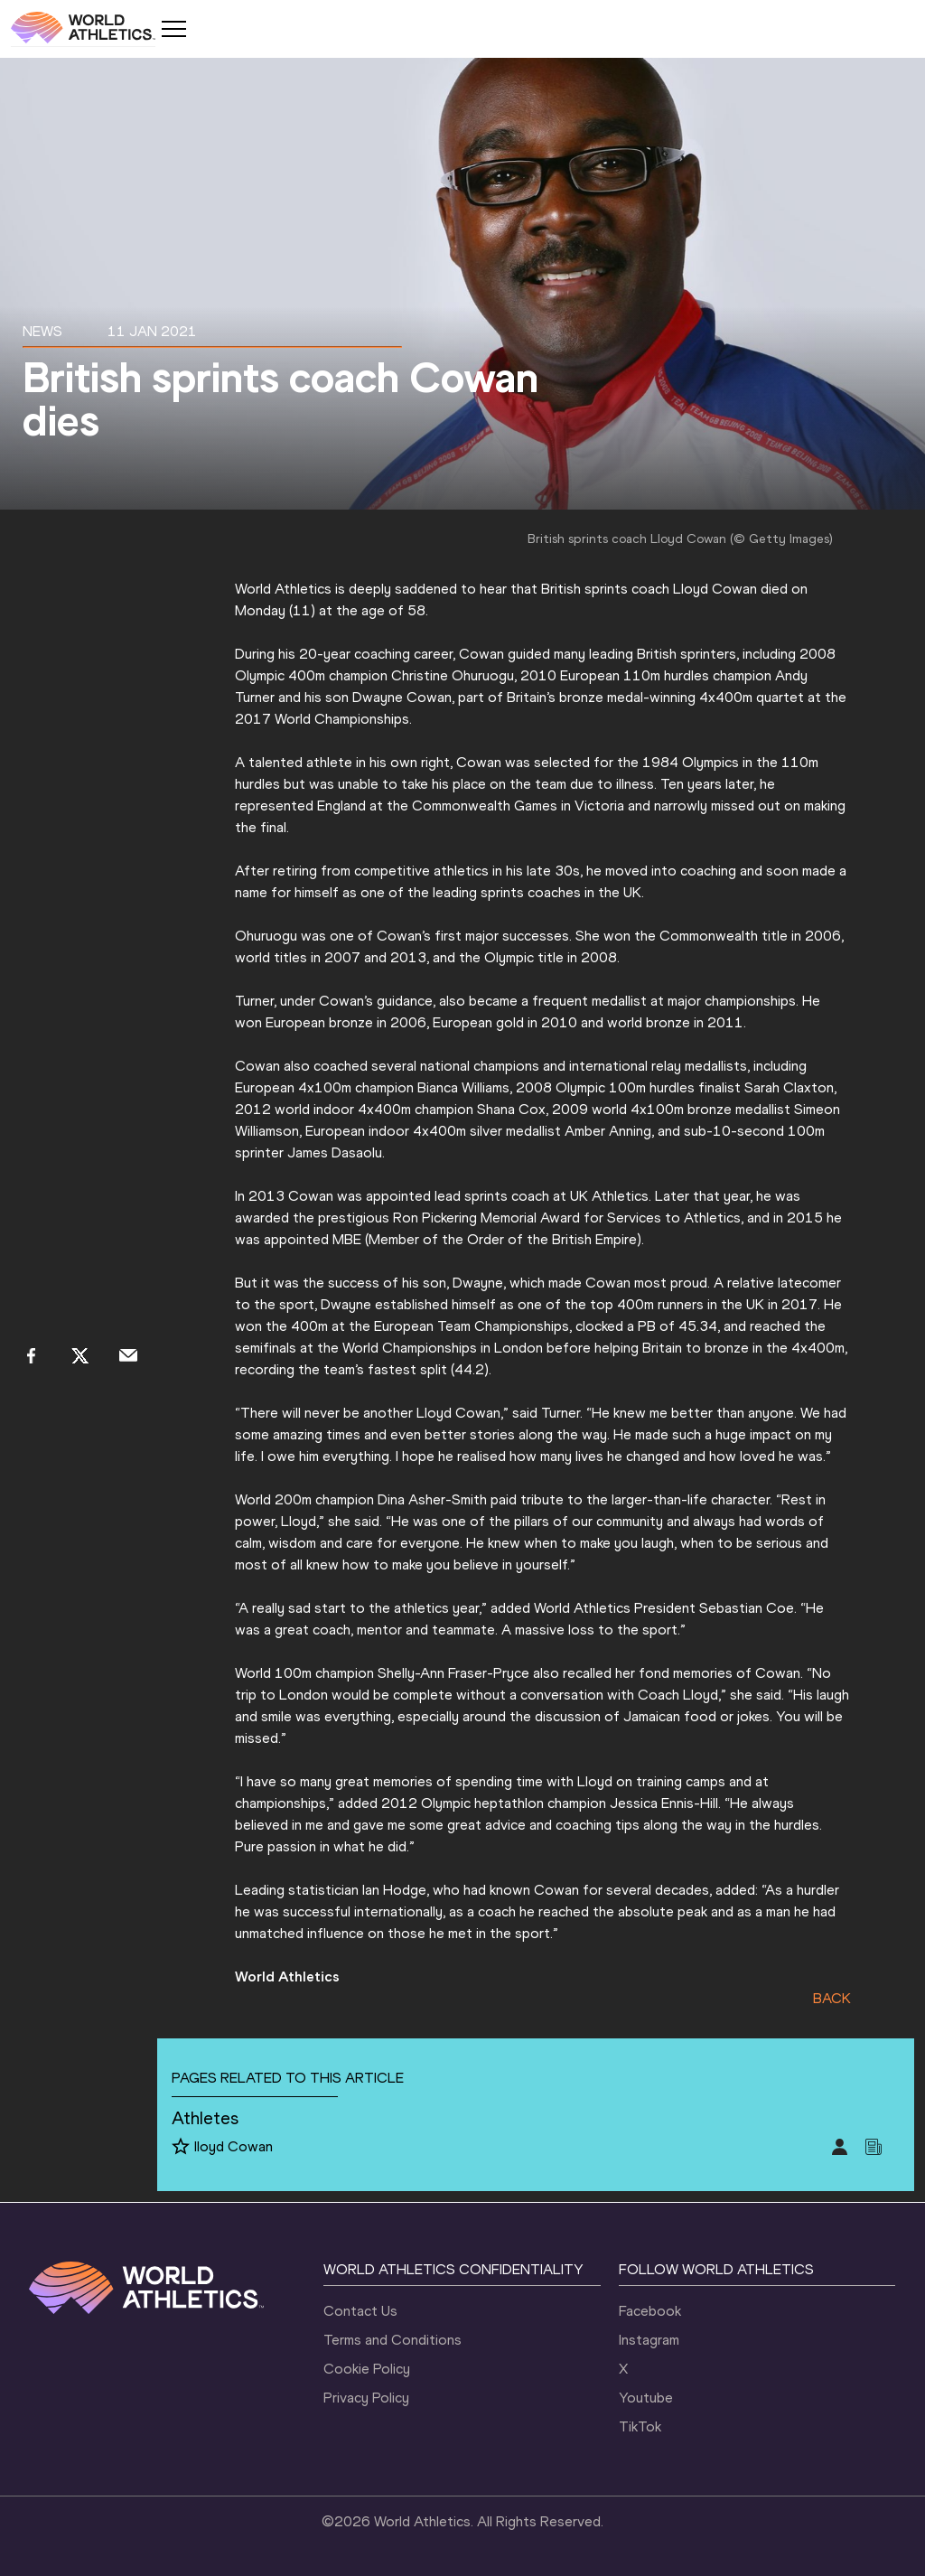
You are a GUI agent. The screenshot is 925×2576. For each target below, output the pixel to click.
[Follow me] (181, 2148)
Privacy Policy (366, 2397)
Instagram (649, 2339)
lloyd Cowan (233, 2146)
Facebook (650, 2310)
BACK (832, 1998)
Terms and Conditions (392, 2339)
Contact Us (360, 2310)
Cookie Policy (366, 2368)
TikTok (640, 2426)
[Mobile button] (173, 29)
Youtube (646, 2397)
